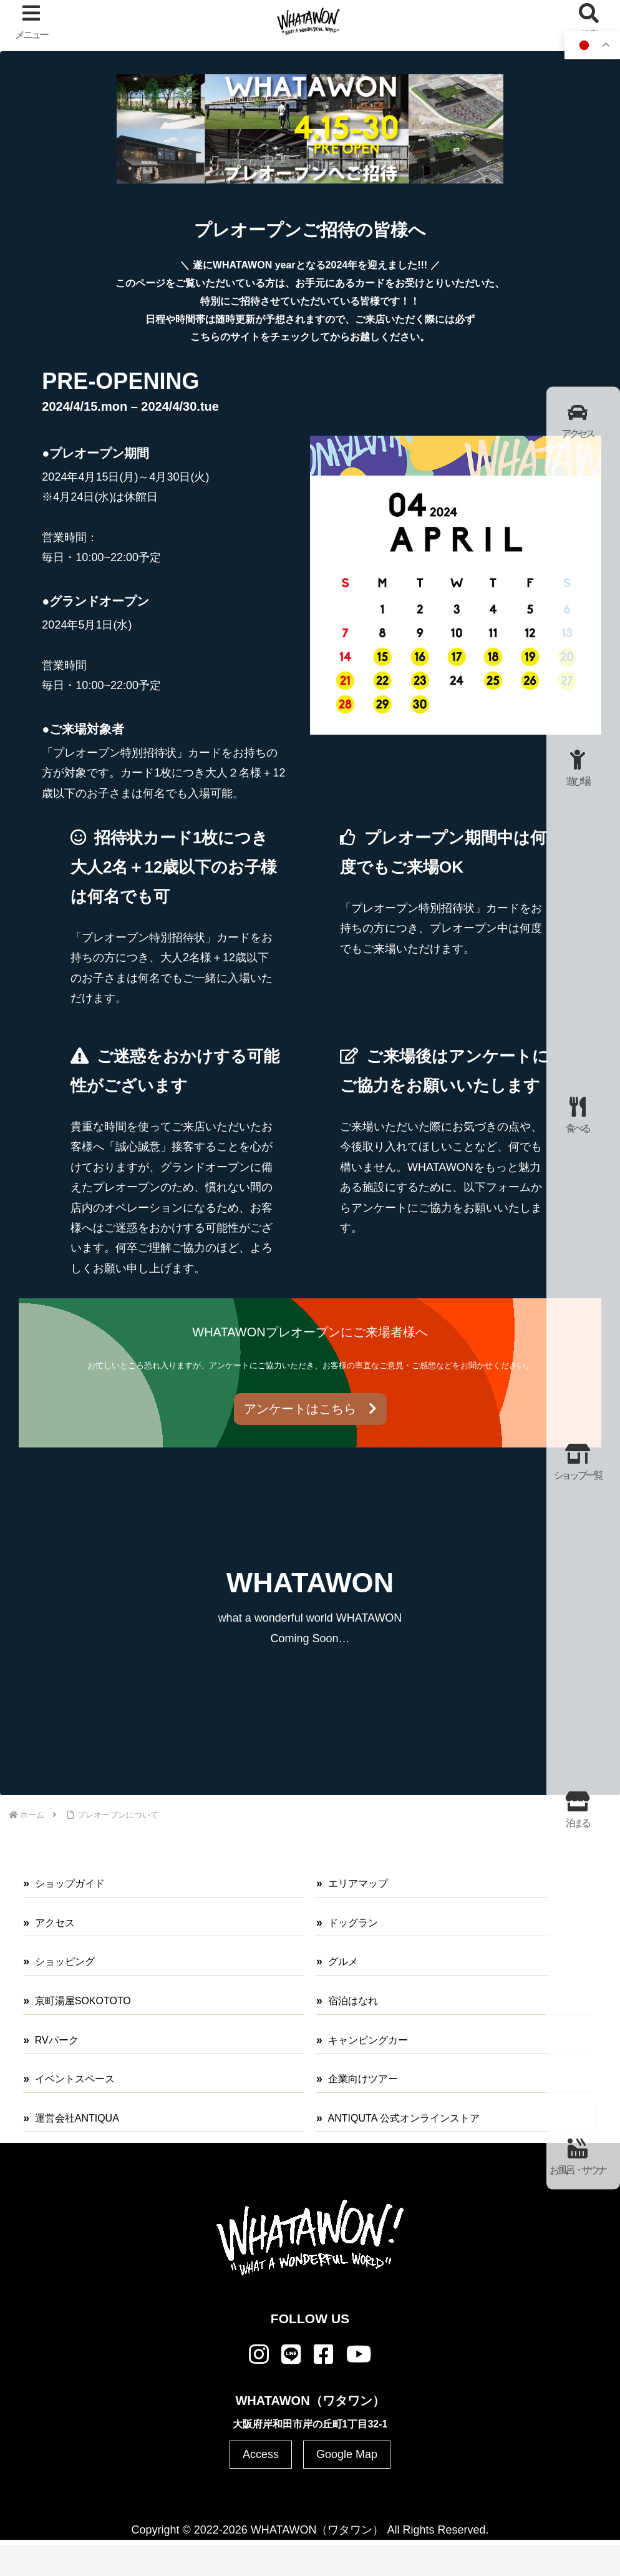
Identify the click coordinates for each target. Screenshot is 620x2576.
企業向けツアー (363, 2079)
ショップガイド (70, 1883)
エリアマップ (358, 1883)
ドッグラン (353, 1922)
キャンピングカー (368, 2040)
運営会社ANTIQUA (77, 2118)
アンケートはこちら (310, 1409)
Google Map (346, 2454)
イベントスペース (75, 2079)
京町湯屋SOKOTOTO (83, 2001)
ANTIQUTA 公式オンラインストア (404, 2118)
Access (261, 2454)
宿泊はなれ (353, 2001)
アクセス (55, 1922)
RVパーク (57, 2040)
